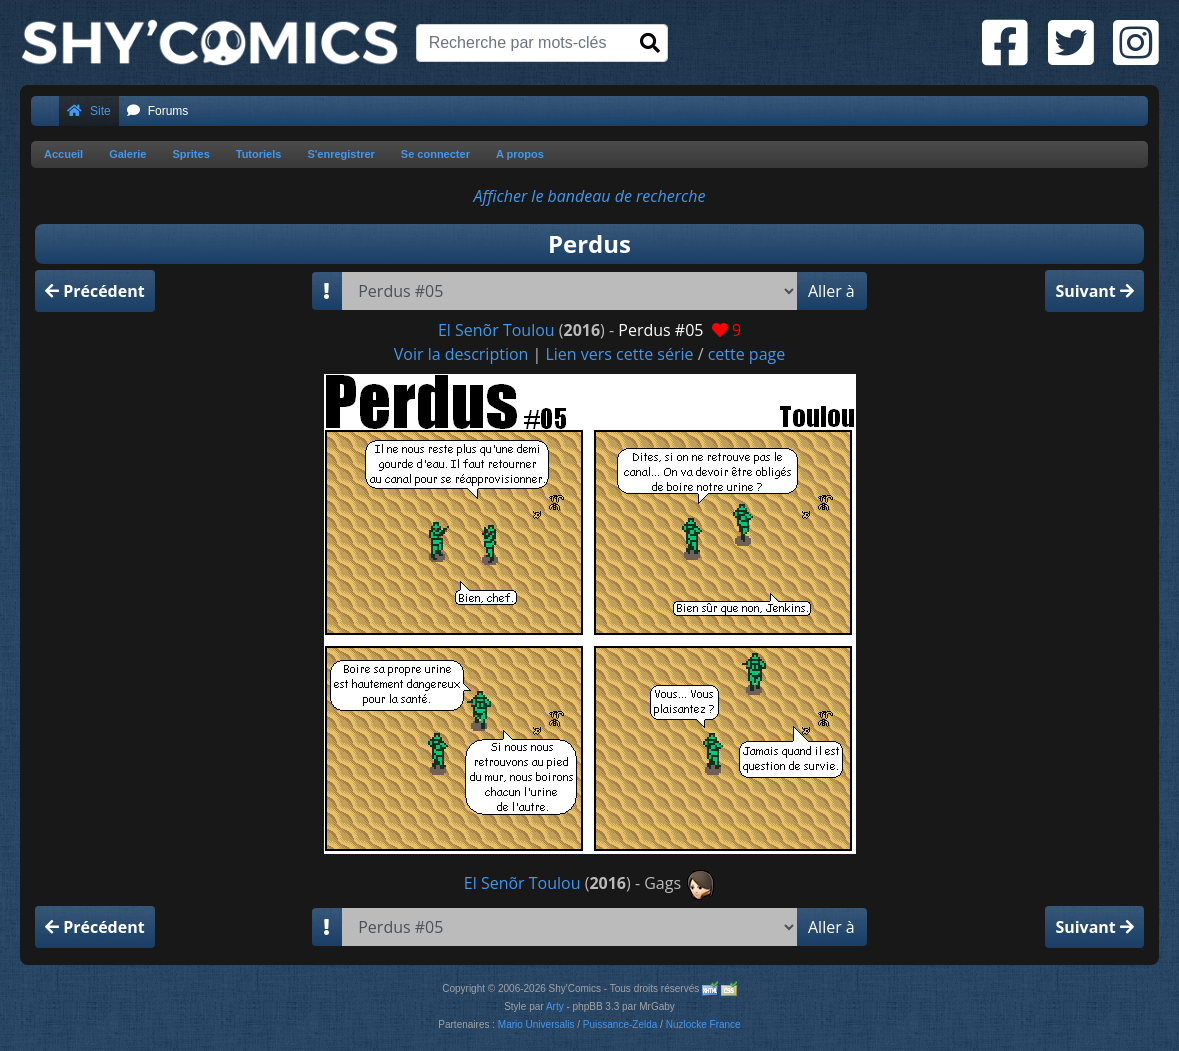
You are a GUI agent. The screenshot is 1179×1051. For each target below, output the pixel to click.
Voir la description (461, 354)
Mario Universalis (536, 1024)
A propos (520, 154)
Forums (158, 111)
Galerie (127, 154)
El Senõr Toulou (496, 330)
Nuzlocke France (703, 1024)
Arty (555, 1006)
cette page (747, 354)
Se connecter (435, 154)
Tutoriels (259, 154)
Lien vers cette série (619, 354)
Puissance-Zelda (620, 1024)
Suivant (1094, 291)
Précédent (95, 291)
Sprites (190, 154)
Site (89, 111)
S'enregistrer (340, 154)
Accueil (63, 154)
